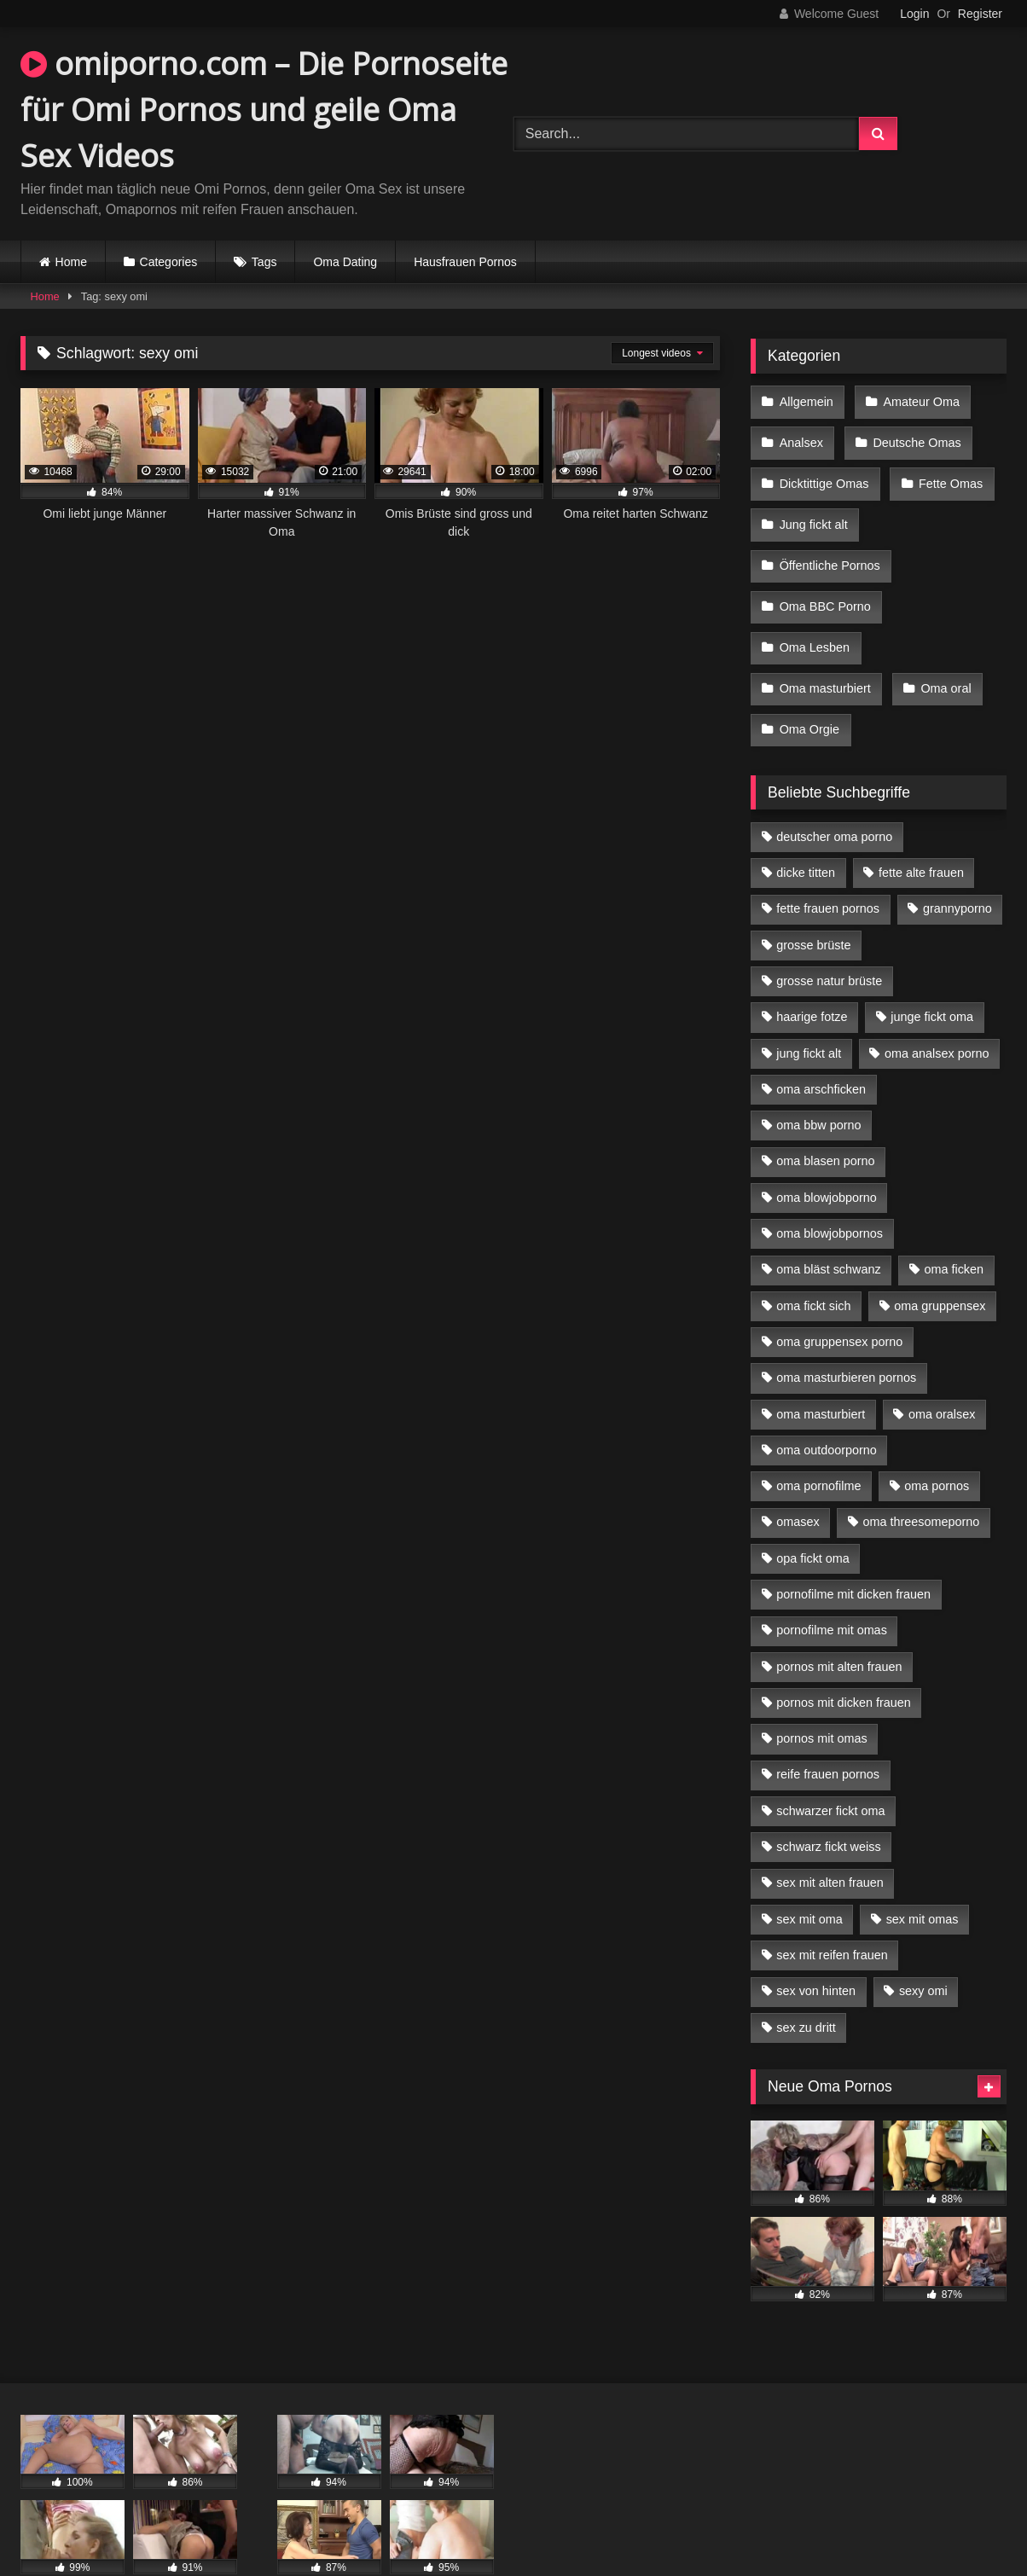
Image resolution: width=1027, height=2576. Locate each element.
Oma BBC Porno (824, 580)
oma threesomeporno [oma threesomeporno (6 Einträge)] (920, 1477)
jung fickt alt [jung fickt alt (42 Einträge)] (808, 1009)
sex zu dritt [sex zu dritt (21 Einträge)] (806, 1983)
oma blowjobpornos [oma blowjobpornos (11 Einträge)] (829, 1189)
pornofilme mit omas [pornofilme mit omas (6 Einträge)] (831, 1586)
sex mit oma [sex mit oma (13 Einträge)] (809, 1875)
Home (71, 262)
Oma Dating (345, 262)
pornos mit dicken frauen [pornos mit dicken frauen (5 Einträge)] (843, 1658)
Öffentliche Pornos (829, 544)
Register (980, 13)
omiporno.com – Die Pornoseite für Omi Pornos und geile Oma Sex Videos (264, 110)
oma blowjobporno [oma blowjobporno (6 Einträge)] (826, 1153)
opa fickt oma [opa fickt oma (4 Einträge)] (813, 1514)
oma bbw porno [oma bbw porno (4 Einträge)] (818, 1081)
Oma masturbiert (824, 652)
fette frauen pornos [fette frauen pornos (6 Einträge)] (827, 864)
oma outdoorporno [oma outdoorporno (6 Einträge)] (826, 1406)
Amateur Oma (917, 400)
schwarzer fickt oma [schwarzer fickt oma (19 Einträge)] (830, 1766)
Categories (169, 262)
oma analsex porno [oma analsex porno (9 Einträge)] (937, 1009)
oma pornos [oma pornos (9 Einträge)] (936, 1441)
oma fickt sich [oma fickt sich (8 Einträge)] (813, 1261)
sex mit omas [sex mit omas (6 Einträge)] (922, 1875)
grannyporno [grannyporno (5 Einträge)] (957, 864)
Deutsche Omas (913, 436)
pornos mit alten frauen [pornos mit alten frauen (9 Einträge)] (839, 1622)
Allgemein (806, 400)
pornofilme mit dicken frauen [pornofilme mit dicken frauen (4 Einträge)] (853, 1550)
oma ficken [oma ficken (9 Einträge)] (953, 1225)
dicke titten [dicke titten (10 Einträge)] (805, 828)
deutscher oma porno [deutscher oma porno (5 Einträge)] (834, 792)
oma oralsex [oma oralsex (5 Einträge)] (941, 1369)
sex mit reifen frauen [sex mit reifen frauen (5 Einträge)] (831, 1910)
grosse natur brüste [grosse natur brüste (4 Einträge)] (829, 936)
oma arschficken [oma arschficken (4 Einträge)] (821, 1045)
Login (914, 13)
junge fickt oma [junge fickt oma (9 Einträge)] (932, 972)
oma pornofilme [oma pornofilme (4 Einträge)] (818, 1441)
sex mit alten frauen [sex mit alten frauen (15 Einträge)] (830, 1838)
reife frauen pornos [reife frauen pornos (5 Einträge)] (827, 1730)
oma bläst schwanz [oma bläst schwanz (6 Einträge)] (828, 1225)
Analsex (800, 436)
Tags (264, 262)
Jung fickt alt (813, 508)
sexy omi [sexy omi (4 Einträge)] (923, 1946)
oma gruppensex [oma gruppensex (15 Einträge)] (939, 1261)
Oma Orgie (808, 688)
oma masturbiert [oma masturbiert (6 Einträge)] (820, 1369)
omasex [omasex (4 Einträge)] (797, 1477)
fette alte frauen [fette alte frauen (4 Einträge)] (921, 828)
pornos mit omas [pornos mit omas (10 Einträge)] (821, 1694)
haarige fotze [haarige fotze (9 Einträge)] (811, 972)
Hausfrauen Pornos (465, 262)
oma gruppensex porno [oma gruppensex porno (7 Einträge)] (839, 1297)
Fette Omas (947, 472)
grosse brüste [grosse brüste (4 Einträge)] (813, 901)
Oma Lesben (814, 617)
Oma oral (942, 652)
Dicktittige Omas (823, 472)
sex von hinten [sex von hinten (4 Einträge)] (816, 1946)
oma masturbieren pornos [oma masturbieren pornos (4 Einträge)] (846, 1333)
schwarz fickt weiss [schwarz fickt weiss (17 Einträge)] (828, 1802)
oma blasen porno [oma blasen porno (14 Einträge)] (825, 1116)
